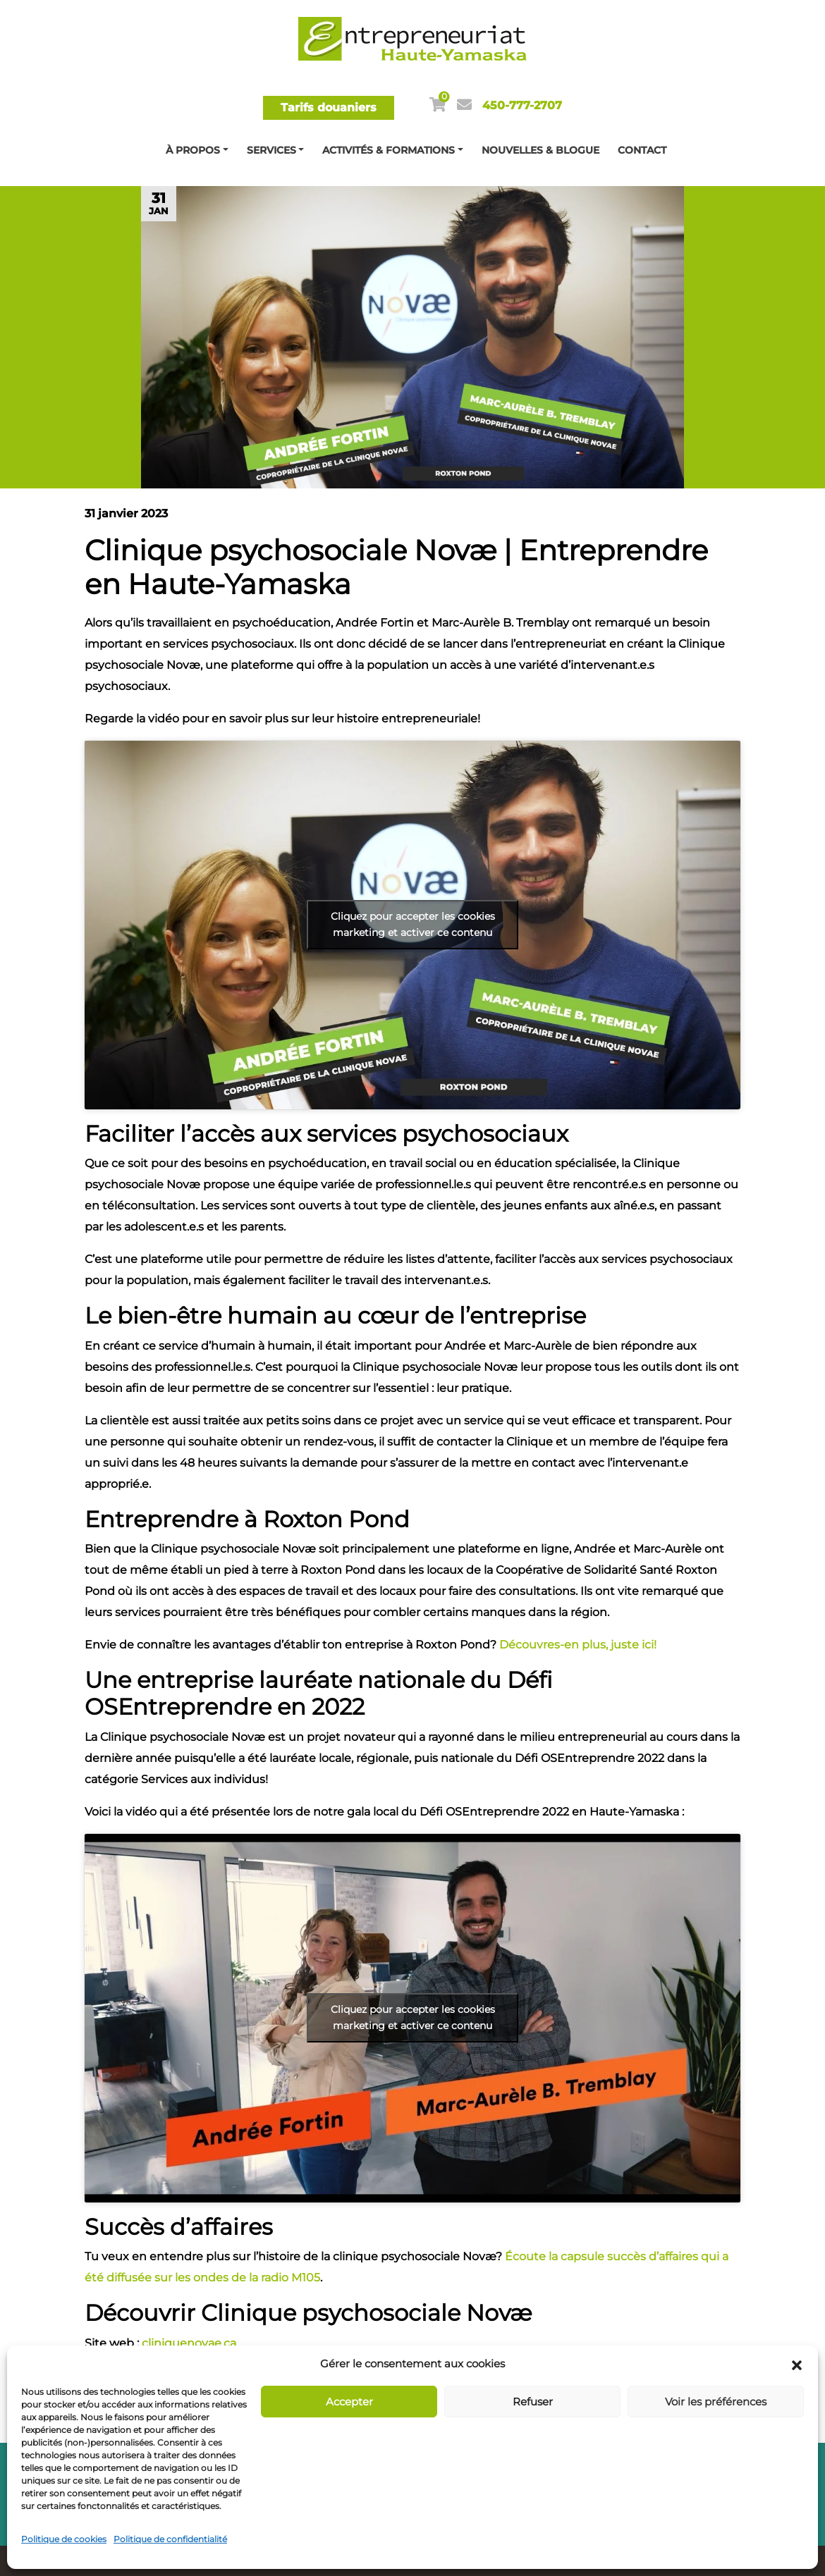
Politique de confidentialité (170, 2539)
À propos (193, 150)
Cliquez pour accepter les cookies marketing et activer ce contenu (413, 924)
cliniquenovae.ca (189, 2343)
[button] (797, 2364)
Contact (642, 150)
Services (271, 150)
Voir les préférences (715, 2401)
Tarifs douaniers (329, 107)
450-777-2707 (522, 105)
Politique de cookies (63, 2539)
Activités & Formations (388, 150)
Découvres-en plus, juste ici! (577, 1644)
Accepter (349, 2401)
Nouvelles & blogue (540, 150)
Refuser (533, 2401)
